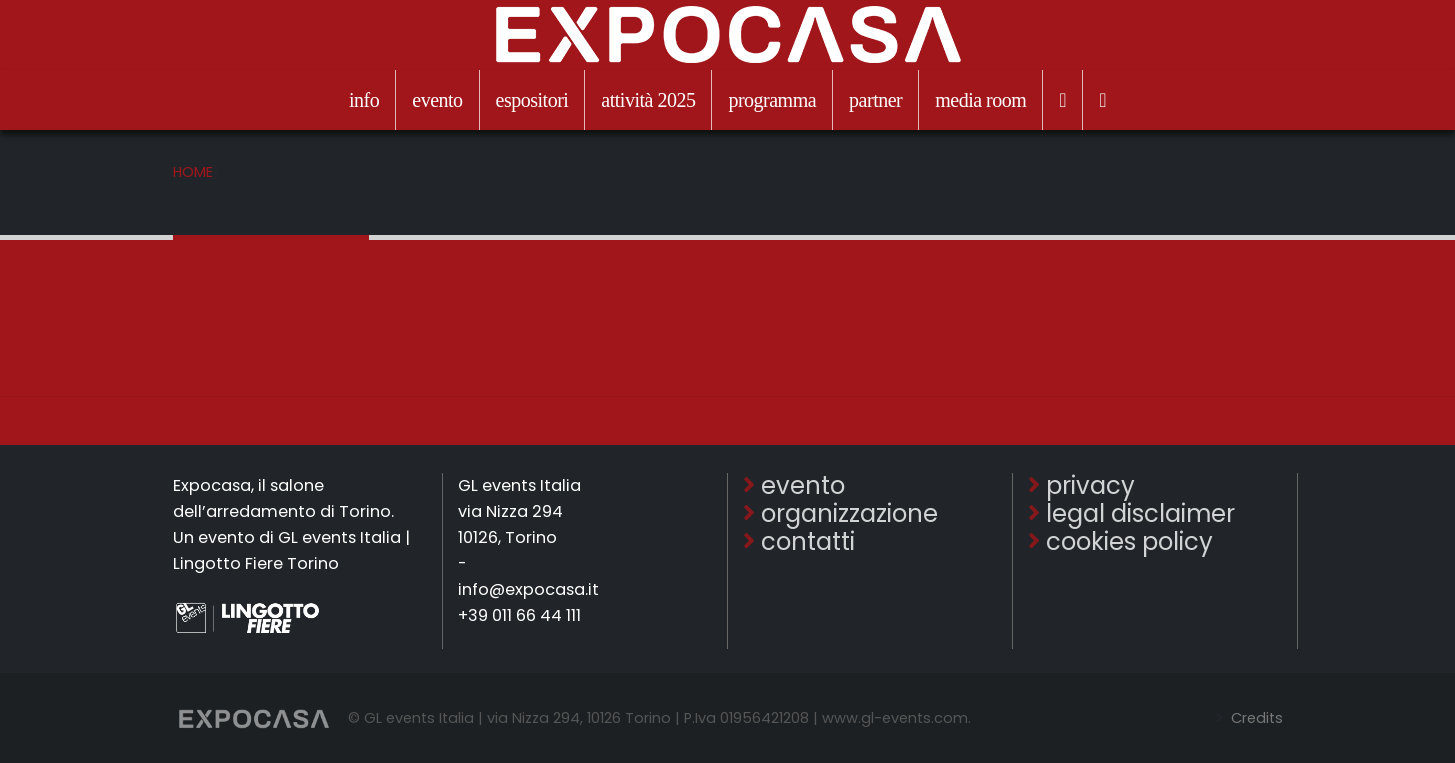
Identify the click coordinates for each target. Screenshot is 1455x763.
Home (193, 172)
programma (772, 100)
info (364, 100)
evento (437, 100)
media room (980, 100)
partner (875, 100)
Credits (1255, 718)
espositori (532, 100)
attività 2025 (648, 100)
